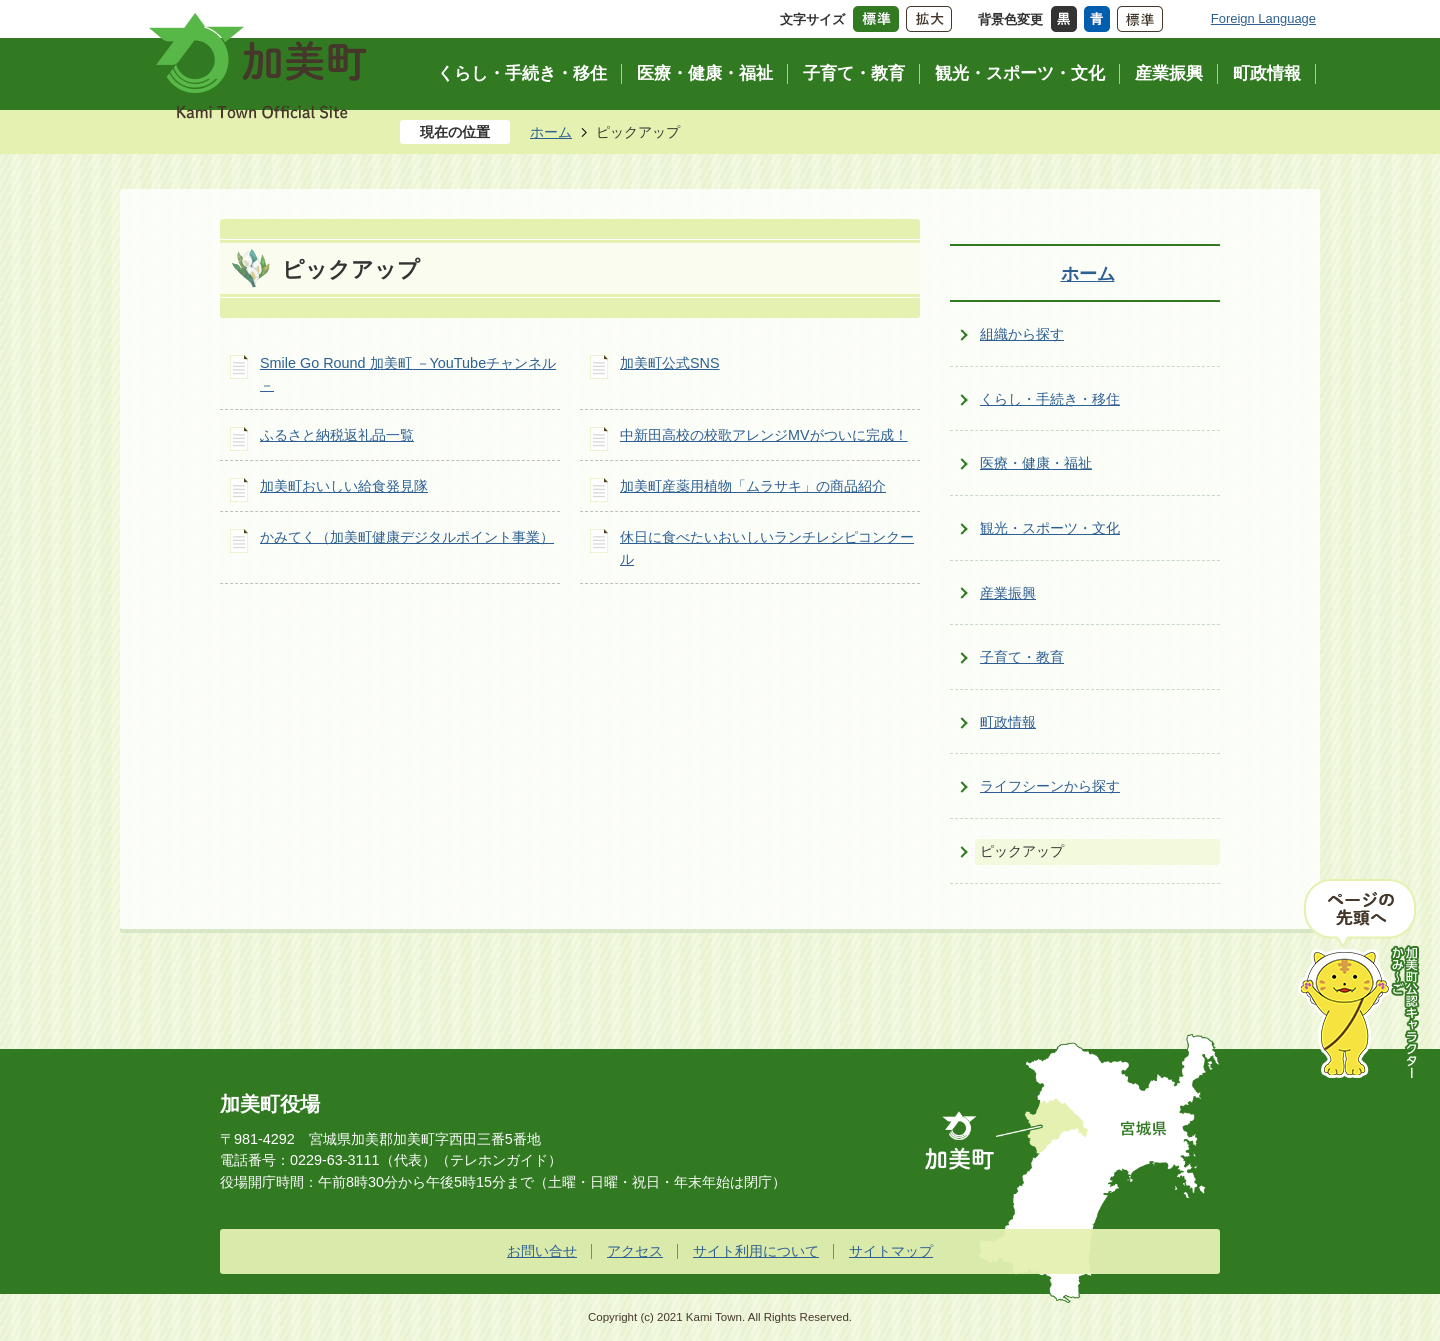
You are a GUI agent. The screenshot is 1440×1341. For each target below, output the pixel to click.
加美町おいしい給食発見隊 (344, 486)
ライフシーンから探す (1050, 786)
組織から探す (1022, 334)
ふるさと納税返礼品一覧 (337, 435)
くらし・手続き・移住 (1050, 399)
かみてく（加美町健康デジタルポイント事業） (407, 537)
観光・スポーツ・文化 (1050, 528)
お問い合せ (542, 1251)
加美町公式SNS (670, 363)
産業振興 (1008, 593)
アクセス (635, 1251)
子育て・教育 (1022, 657)
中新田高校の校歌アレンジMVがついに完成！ (764, 435)
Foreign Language (1263, 18)
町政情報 (1008, 722)
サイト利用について (756, 1251)
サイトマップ (891, 1251)
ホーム (551, 132)
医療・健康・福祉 (1036, 463)
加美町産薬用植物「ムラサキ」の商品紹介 (753, 486)
